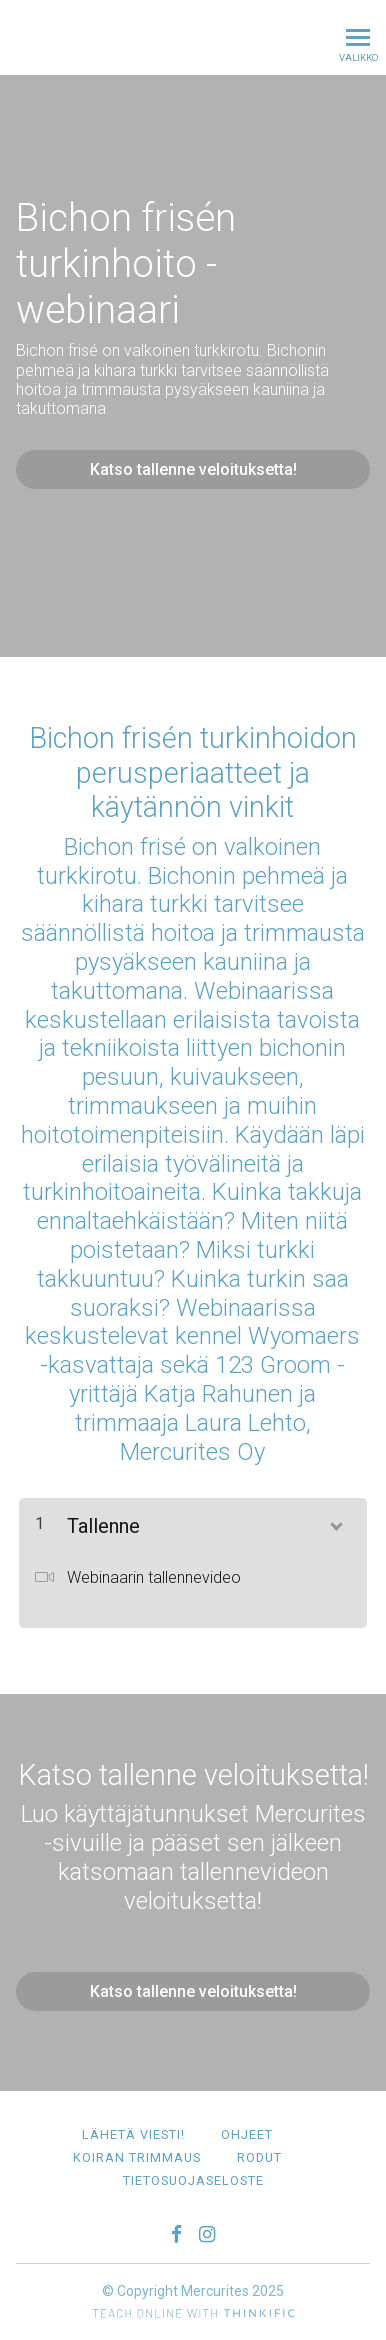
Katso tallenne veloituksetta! (193, 469)
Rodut (259, 2157)
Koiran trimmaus (137, 2157)
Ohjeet (247, 2134)
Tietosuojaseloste (193, 2180)
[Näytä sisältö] (335, 1522)
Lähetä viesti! (133, 2134)
